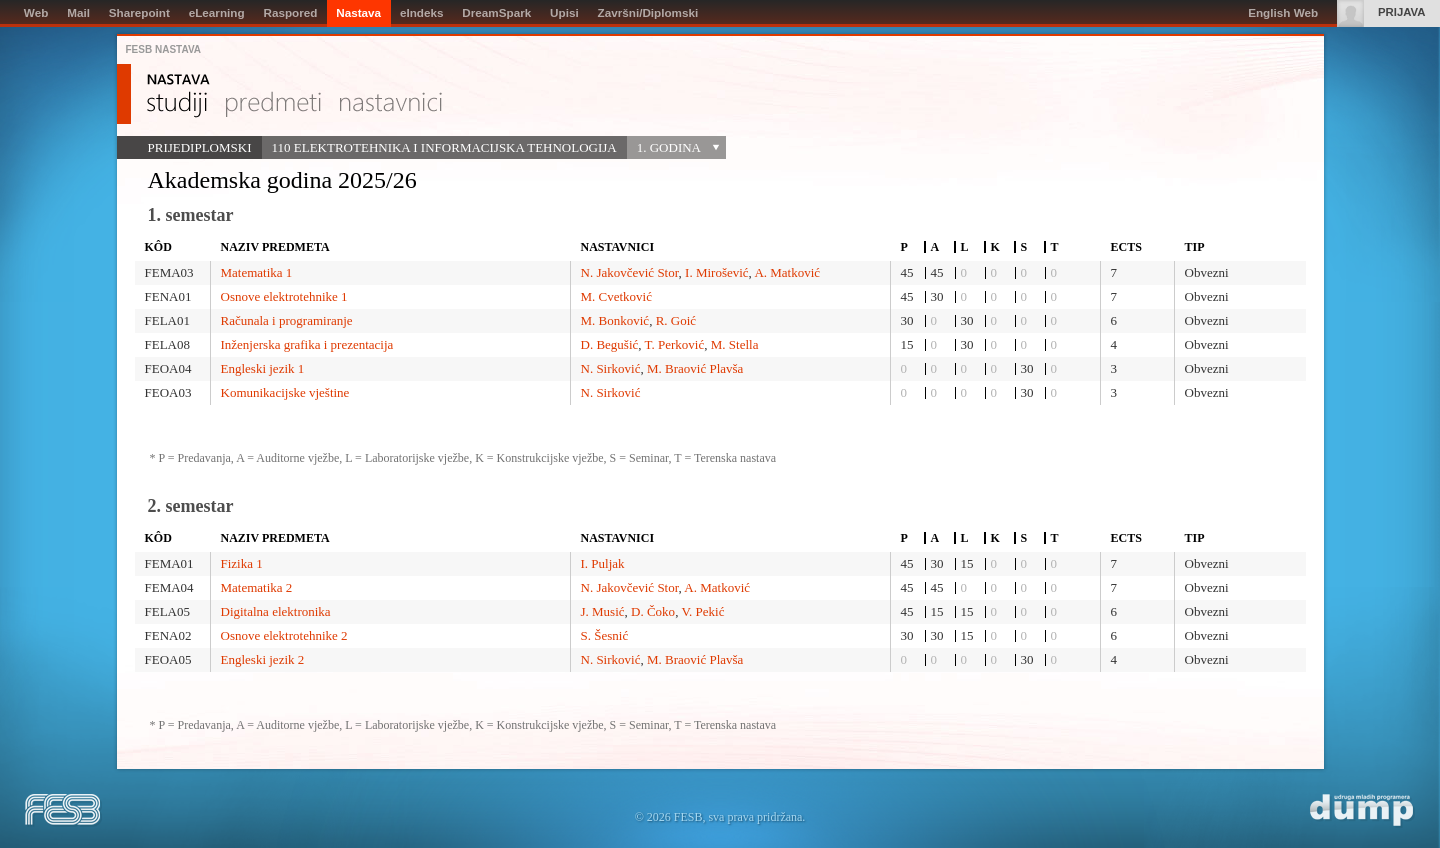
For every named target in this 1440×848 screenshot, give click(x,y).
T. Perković (675, 344)
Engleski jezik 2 (263, 659)
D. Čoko (653, 611)
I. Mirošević (717, 272)
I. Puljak (603, 563)
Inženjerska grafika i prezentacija (307, 344)
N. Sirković (611, 368)
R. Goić (676, 320)
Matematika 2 (257, 587)
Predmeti (273, 105)
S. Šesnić (605, 635)
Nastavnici (391, 105)
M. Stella (735, 344)
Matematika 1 (257, 272)
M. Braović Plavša (695, 368)
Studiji (177, 105)
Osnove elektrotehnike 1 (284, 296)
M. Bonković (615, 320)
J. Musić (603, 611)
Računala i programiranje (287, 320)
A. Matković (787, 272)
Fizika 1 (242, 563)
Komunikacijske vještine (285, 392)
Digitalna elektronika (276, 611)
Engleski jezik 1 (263, 368)
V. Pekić (702, 611)
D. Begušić (610, 344)
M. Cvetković (617, 296)
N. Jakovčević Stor (630, 272)
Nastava (178, 80)
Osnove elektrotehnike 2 (284, 635)
